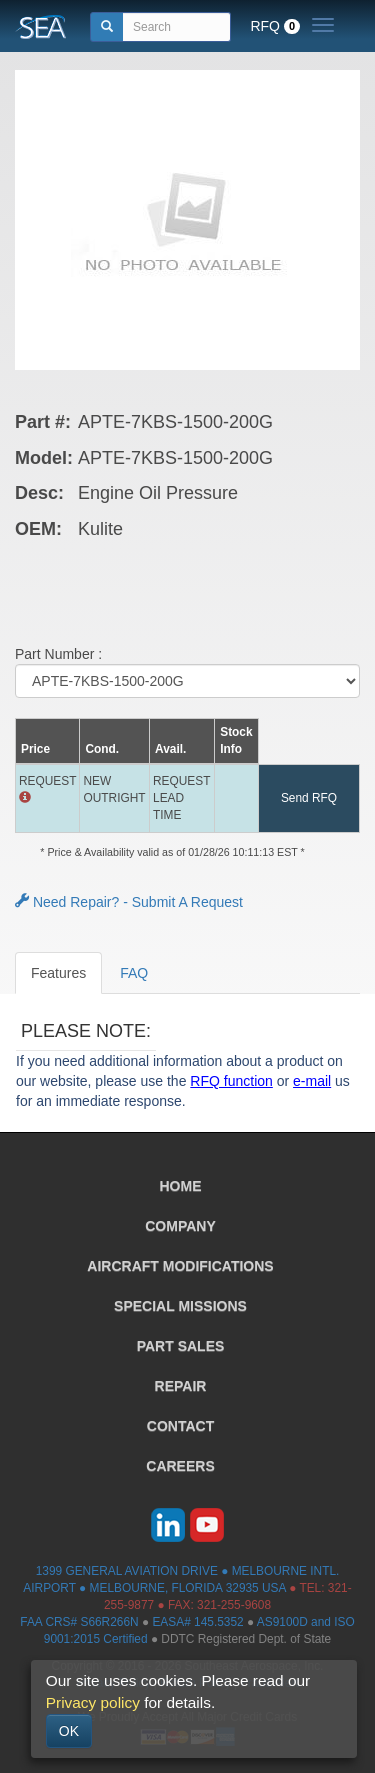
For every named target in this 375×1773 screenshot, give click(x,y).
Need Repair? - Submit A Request (129, 902)
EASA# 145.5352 (197, 1622)
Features (58, 973)
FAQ (134, 973)
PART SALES (181, 1346)
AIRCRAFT (180, 1266)
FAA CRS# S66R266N (79, 1622)
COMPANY (180, 1226)
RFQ (275, 26)
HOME (181, 1186)
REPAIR (181, 1386)
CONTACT (180, 1426)
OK (69, 1731)
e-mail (312, 1081)
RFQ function (231, 1081)
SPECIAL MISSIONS (180, 1306)
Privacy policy (93, 1702)
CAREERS (180, 1466)
